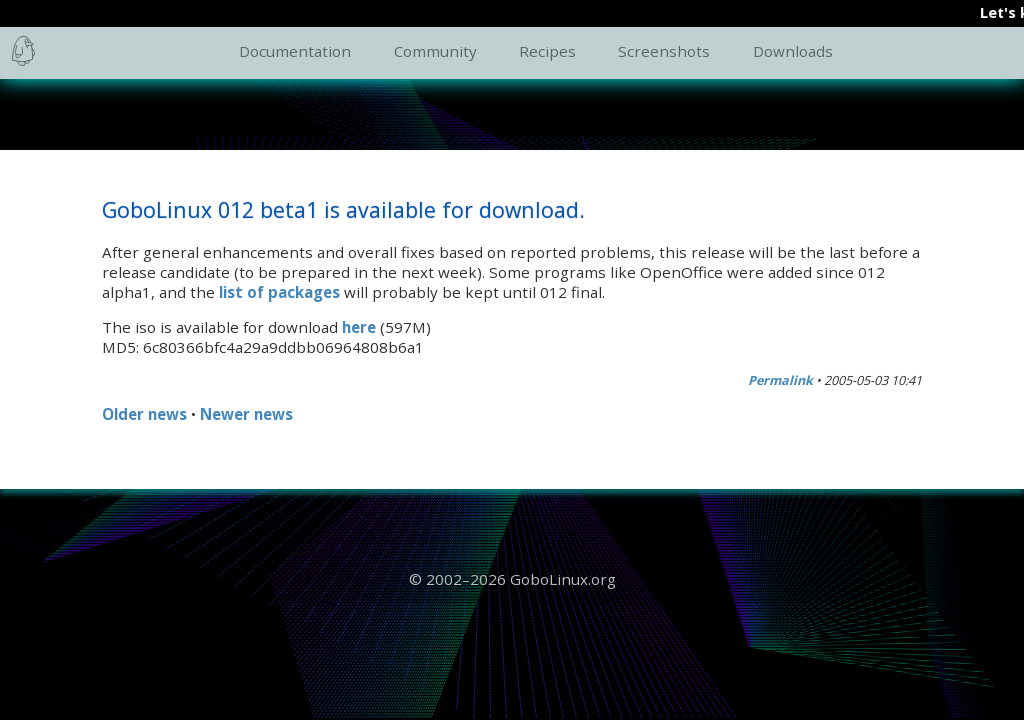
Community (435, 51)
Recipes (547, 51)
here (359, 327)
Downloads (793, 51)
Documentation (295, 51)
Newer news (246, 414)
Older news (144, 414)
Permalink (780, 380)
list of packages (279, 292)
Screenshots (664, 51)
